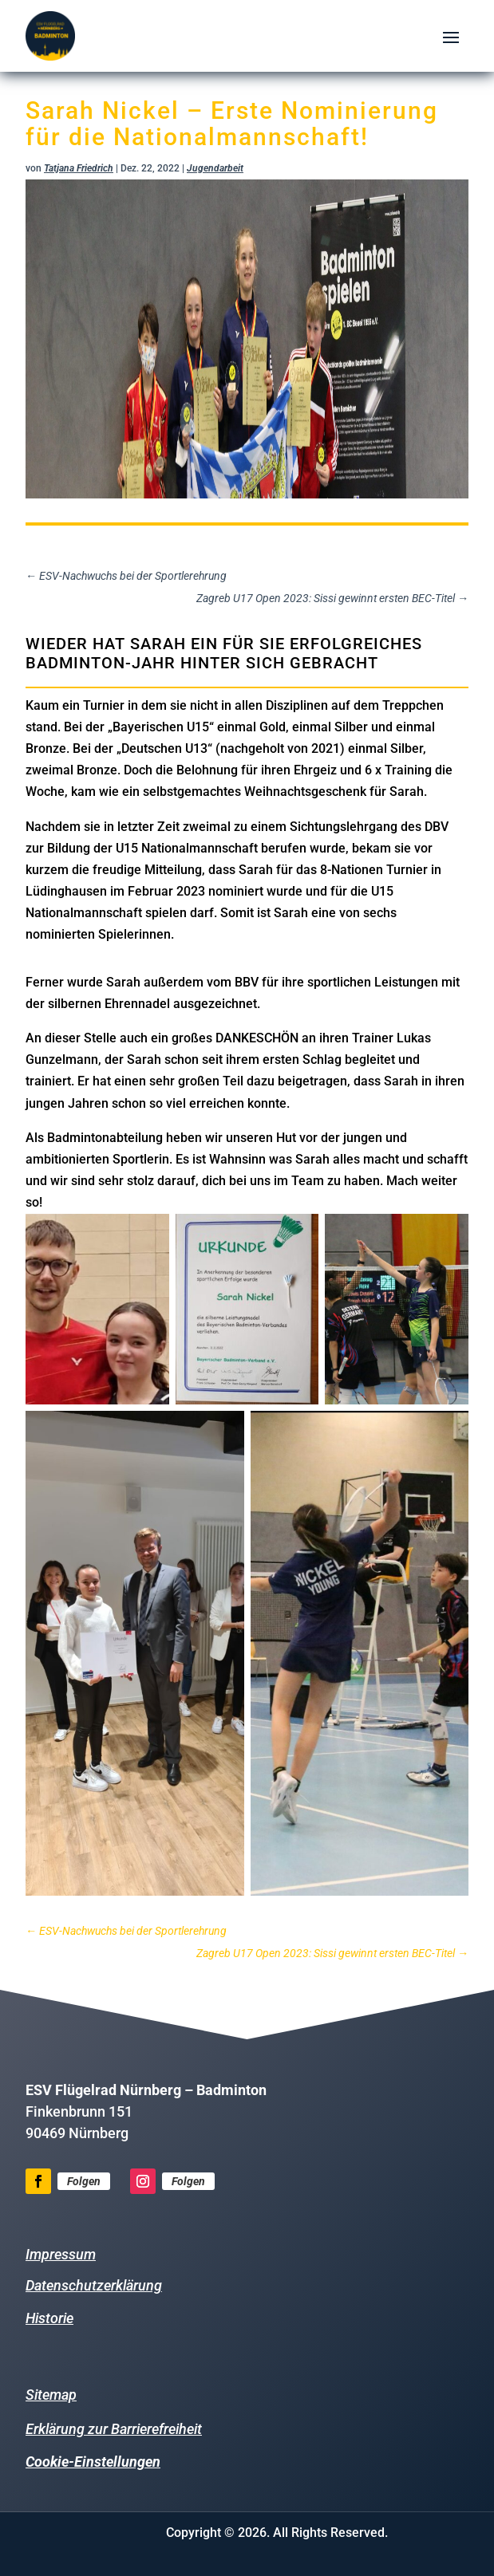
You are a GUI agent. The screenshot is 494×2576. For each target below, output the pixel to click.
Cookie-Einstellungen (93, 2461)
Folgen (84, 2181)
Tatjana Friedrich (78, 168)
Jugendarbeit (215, 168)
